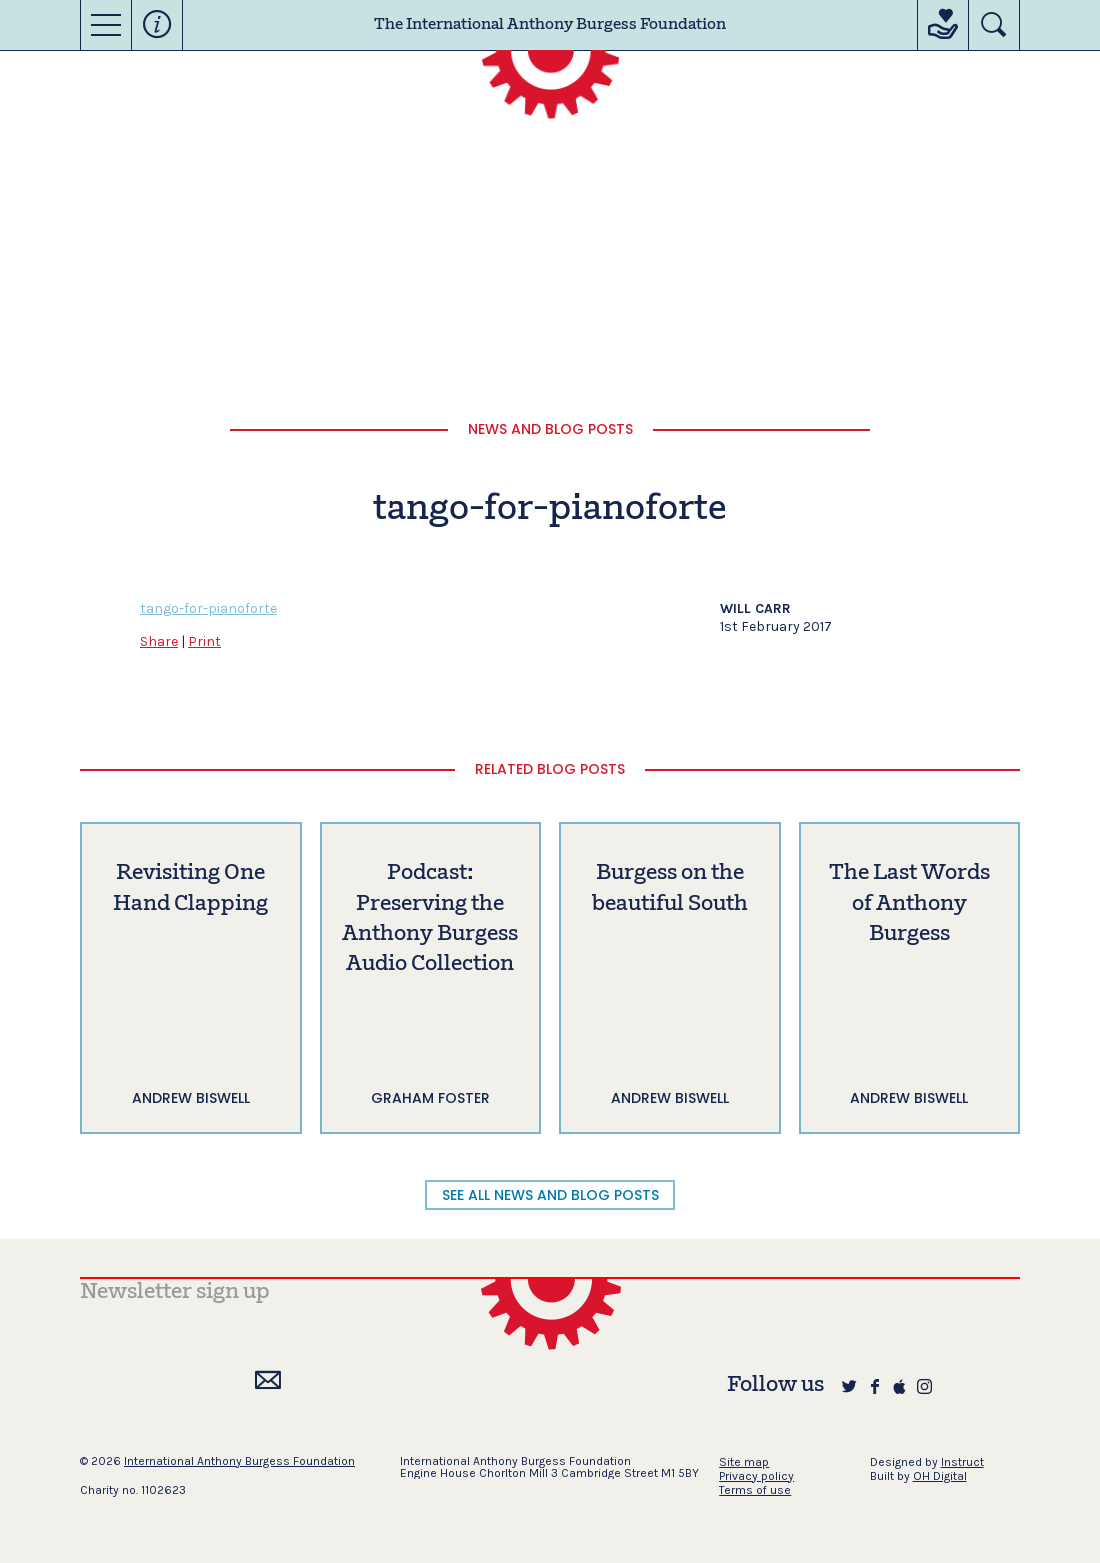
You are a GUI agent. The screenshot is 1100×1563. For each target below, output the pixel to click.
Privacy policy (756, 1476)
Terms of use (755, 1490)
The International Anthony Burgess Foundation (550, 25)
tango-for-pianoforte (208, 608)
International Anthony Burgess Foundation (239, 1461)
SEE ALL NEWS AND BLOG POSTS (550, 1195)
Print (204, 641)
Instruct (962, 1462)
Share (159, 641)
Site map (744, 1462)
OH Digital (940, 1476)
